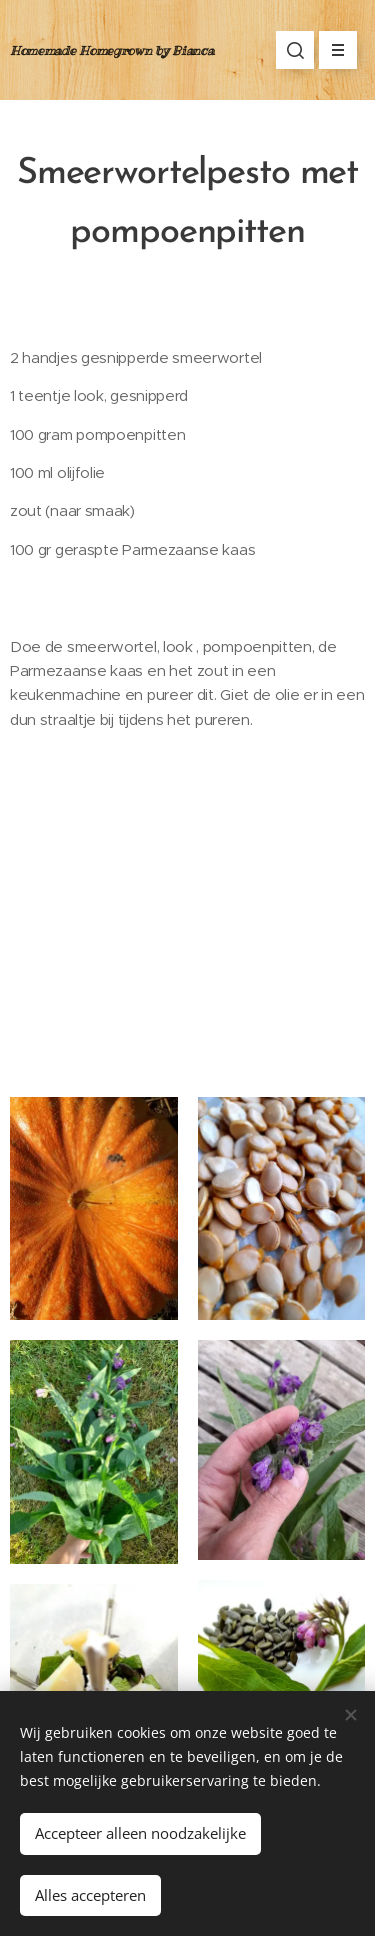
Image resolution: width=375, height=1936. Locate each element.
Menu (331, 50)
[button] (295, 50)
